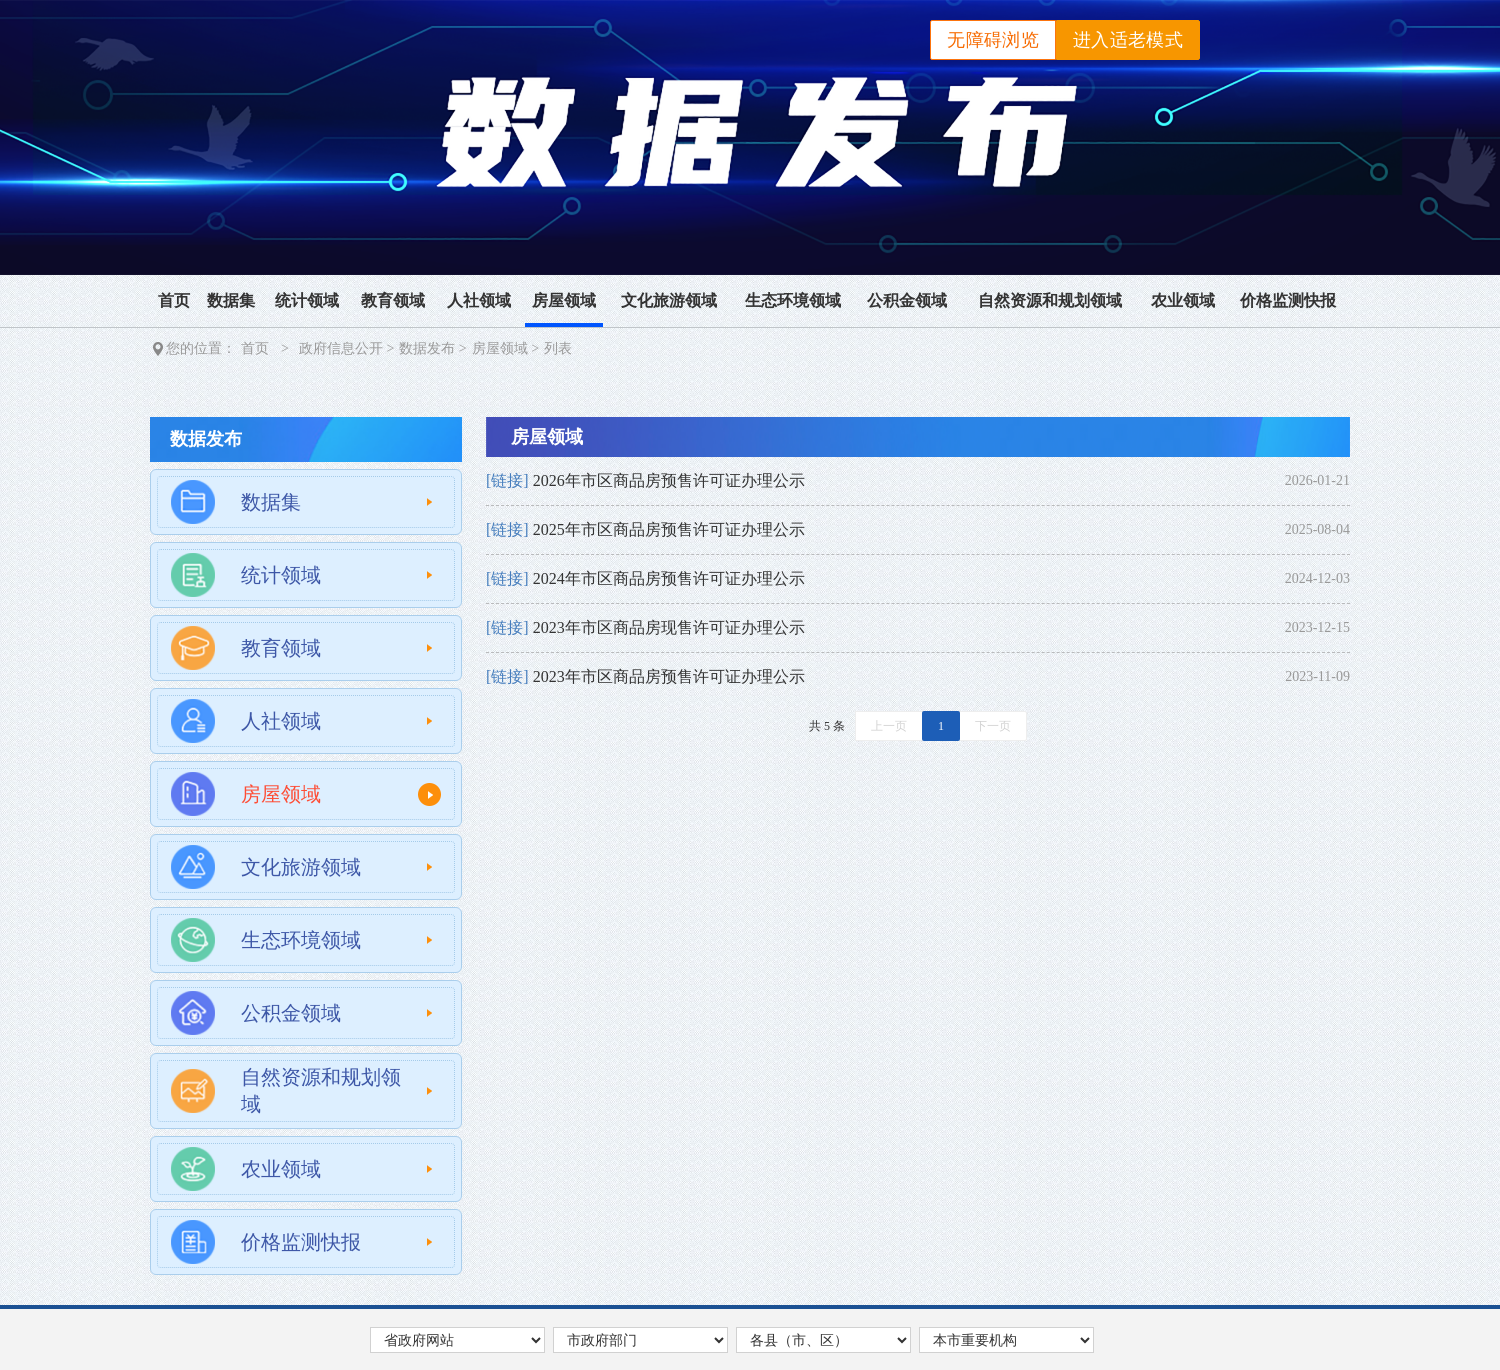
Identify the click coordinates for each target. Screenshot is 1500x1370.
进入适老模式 (1128, 40)
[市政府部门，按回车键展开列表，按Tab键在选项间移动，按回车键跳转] (640, 1340)
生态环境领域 (793, 300)
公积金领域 (907, 300)
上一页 (889, 726)
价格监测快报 (1288, 300)
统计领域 (307, 300)
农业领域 (1183, 300)
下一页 (993, 726)
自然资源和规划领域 (1050, 300)
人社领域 (479, 300)
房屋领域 (564, 300)
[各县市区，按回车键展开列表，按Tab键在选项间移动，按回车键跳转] (823, 1340)
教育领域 (393, 300)
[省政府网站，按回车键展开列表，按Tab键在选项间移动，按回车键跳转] (457, 1340)
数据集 (231, 300)
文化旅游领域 (669, 300)
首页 (174, 300)
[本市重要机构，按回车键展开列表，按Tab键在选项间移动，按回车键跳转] (1006, 1340)
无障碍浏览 (993, 40)
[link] (918, 481)
